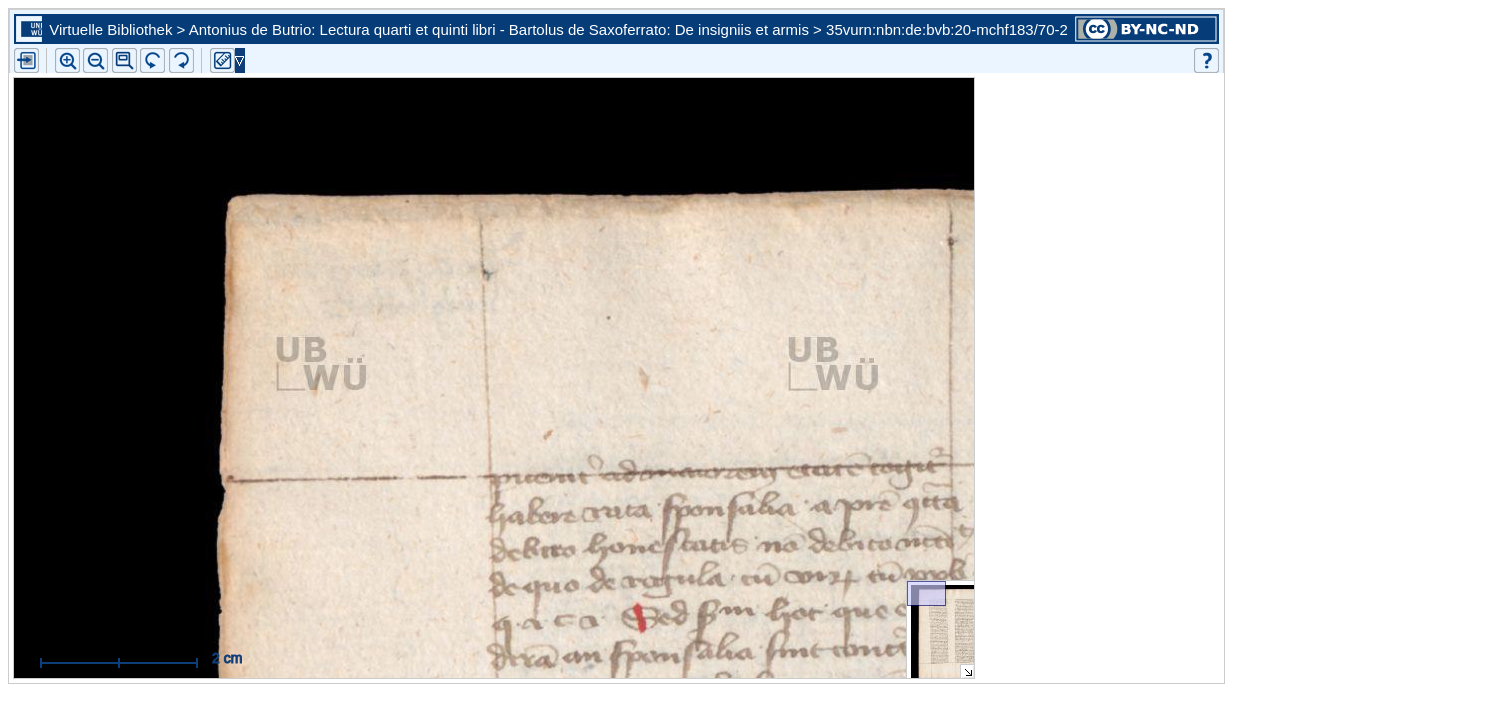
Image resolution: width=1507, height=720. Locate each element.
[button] (124, 60)
